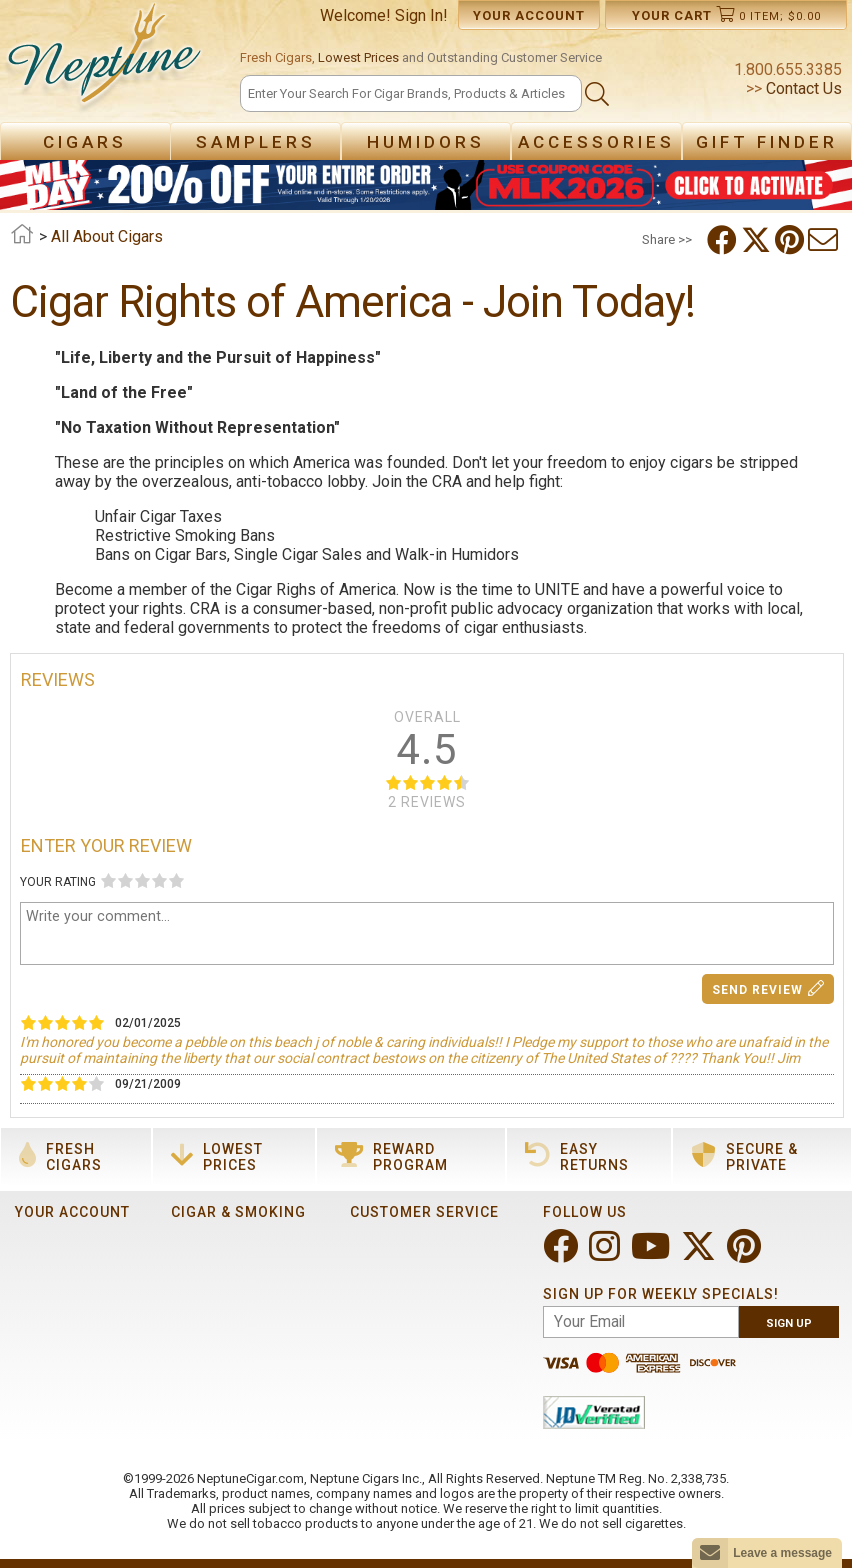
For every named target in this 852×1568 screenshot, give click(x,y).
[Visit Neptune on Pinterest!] (746, 1254)
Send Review (768, 988)
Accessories (596, 142)
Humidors (426, 142)
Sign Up (789, 1323)
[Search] (411, 93)
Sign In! (421, 15)
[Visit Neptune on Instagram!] (606, 1254)
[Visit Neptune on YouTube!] (652, 1254)
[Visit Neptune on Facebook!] (562, 1254)
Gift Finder (767, 142)
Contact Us (802, 88)
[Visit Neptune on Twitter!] (700, 1254)
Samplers (256, 142)
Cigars (85, 142)
